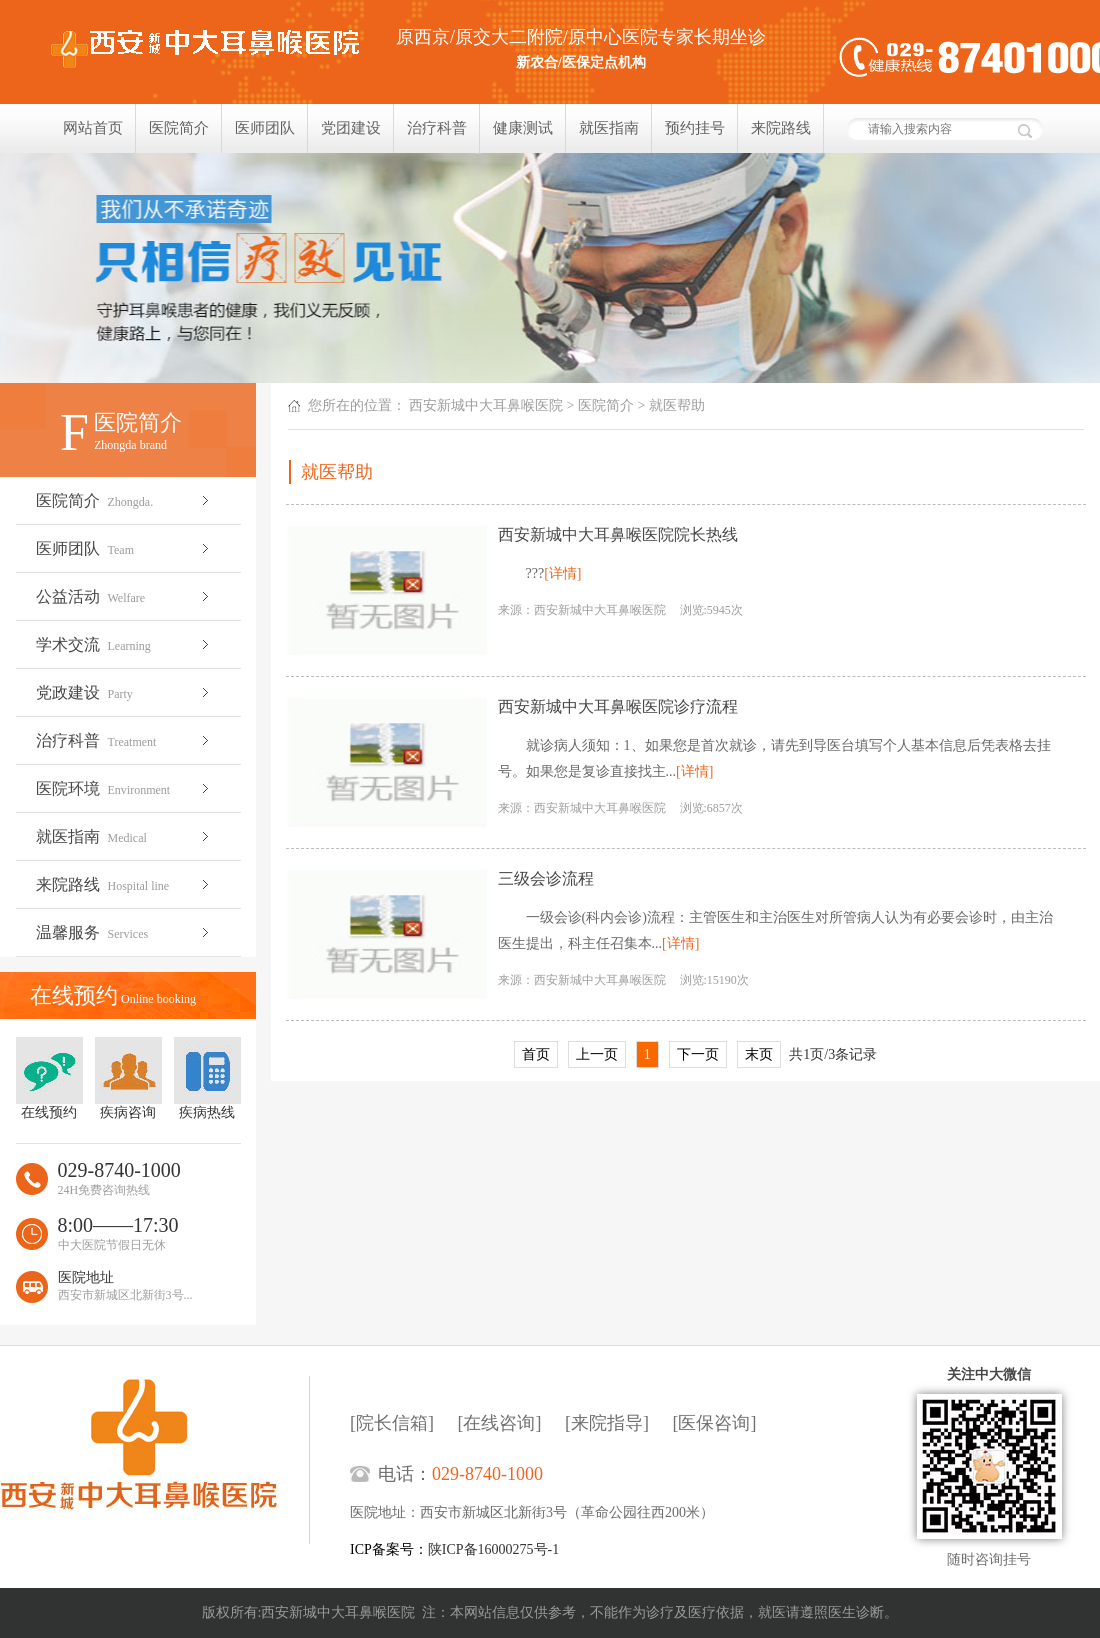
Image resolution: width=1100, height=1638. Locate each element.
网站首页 (93, 128)
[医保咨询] (715, 1423)
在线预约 (49, 1078)
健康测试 (523, 128)
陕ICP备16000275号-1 (493, 1549)
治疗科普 (437, 128)
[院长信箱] (392, 1423)
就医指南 (609, 128)
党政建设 (124, 692)
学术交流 (124, 644)
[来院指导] (607, 1423)
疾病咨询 (128, 1078)
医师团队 (265, 128)
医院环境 (124, 788)
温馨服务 (124, 932)
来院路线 (781, 128)
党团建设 (351, 128)
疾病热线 (207, 1078)
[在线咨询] (500, 1423)
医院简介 (179, 128)
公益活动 (124, 596)
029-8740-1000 (487, 1474)
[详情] (562, 573)
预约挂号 (695, 128)
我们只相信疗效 (550, 268)
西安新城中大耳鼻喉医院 (486, 405)
